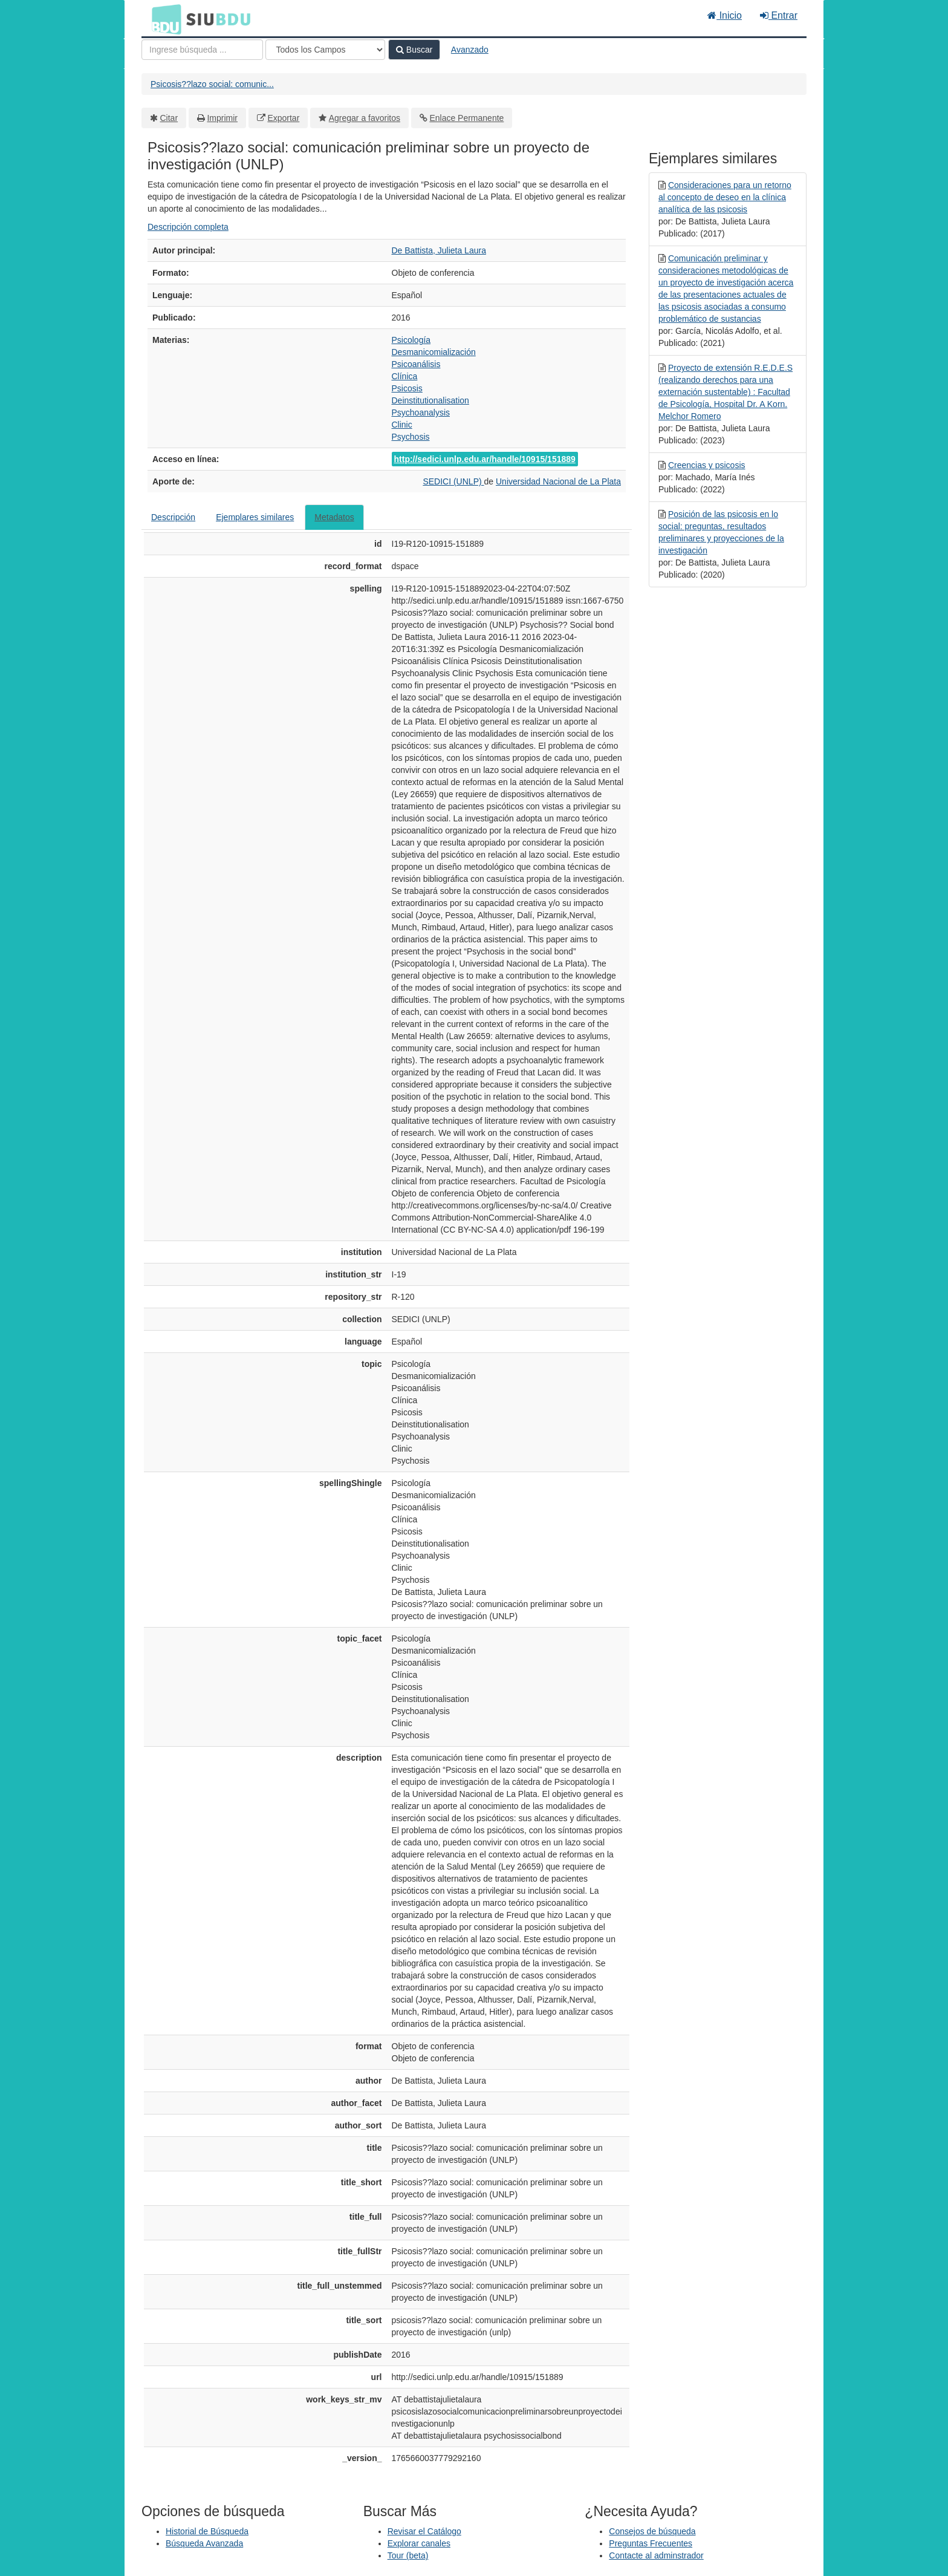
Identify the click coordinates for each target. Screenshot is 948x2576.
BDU (163, 18)
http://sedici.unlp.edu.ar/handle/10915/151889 (485, 459)
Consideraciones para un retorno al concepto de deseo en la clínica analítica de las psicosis (724, 197)
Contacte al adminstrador (656, 2555)
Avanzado (470, 49)
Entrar (778, 15)
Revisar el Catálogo (424, 2531)
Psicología (411, 340)
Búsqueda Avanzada (204, 2543)
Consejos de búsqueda (652, 2531)
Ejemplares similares (255, 517)
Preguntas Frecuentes (650, 2543)
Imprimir (222, 118)
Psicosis (407, 388)
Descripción (173, 517)
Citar (169, 118)
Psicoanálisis (416, 364)
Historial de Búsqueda (207, 2531)
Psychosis (411, 437)
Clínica (405, 376)
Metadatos (334, 517)
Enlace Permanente (466, 118)
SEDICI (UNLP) (453, 481)
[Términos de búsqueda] (202, 49)
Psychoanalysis (421, 412)
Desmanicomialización (434, 352)
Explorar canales (419, 2543)
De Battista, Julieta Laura (439, 250)
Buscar (414, 49)
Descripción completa (188, 227)
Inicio (724, 15)
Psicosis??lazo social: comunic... (212, 84)
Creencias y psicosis (706, 465)
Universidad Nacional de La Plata (558, 481)
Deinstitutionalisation (430, 400)
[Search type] (325, 49)
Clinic (402, 424)
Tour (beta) (408, 2555)
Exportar (283, 118)
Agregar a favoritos (364, 118)
